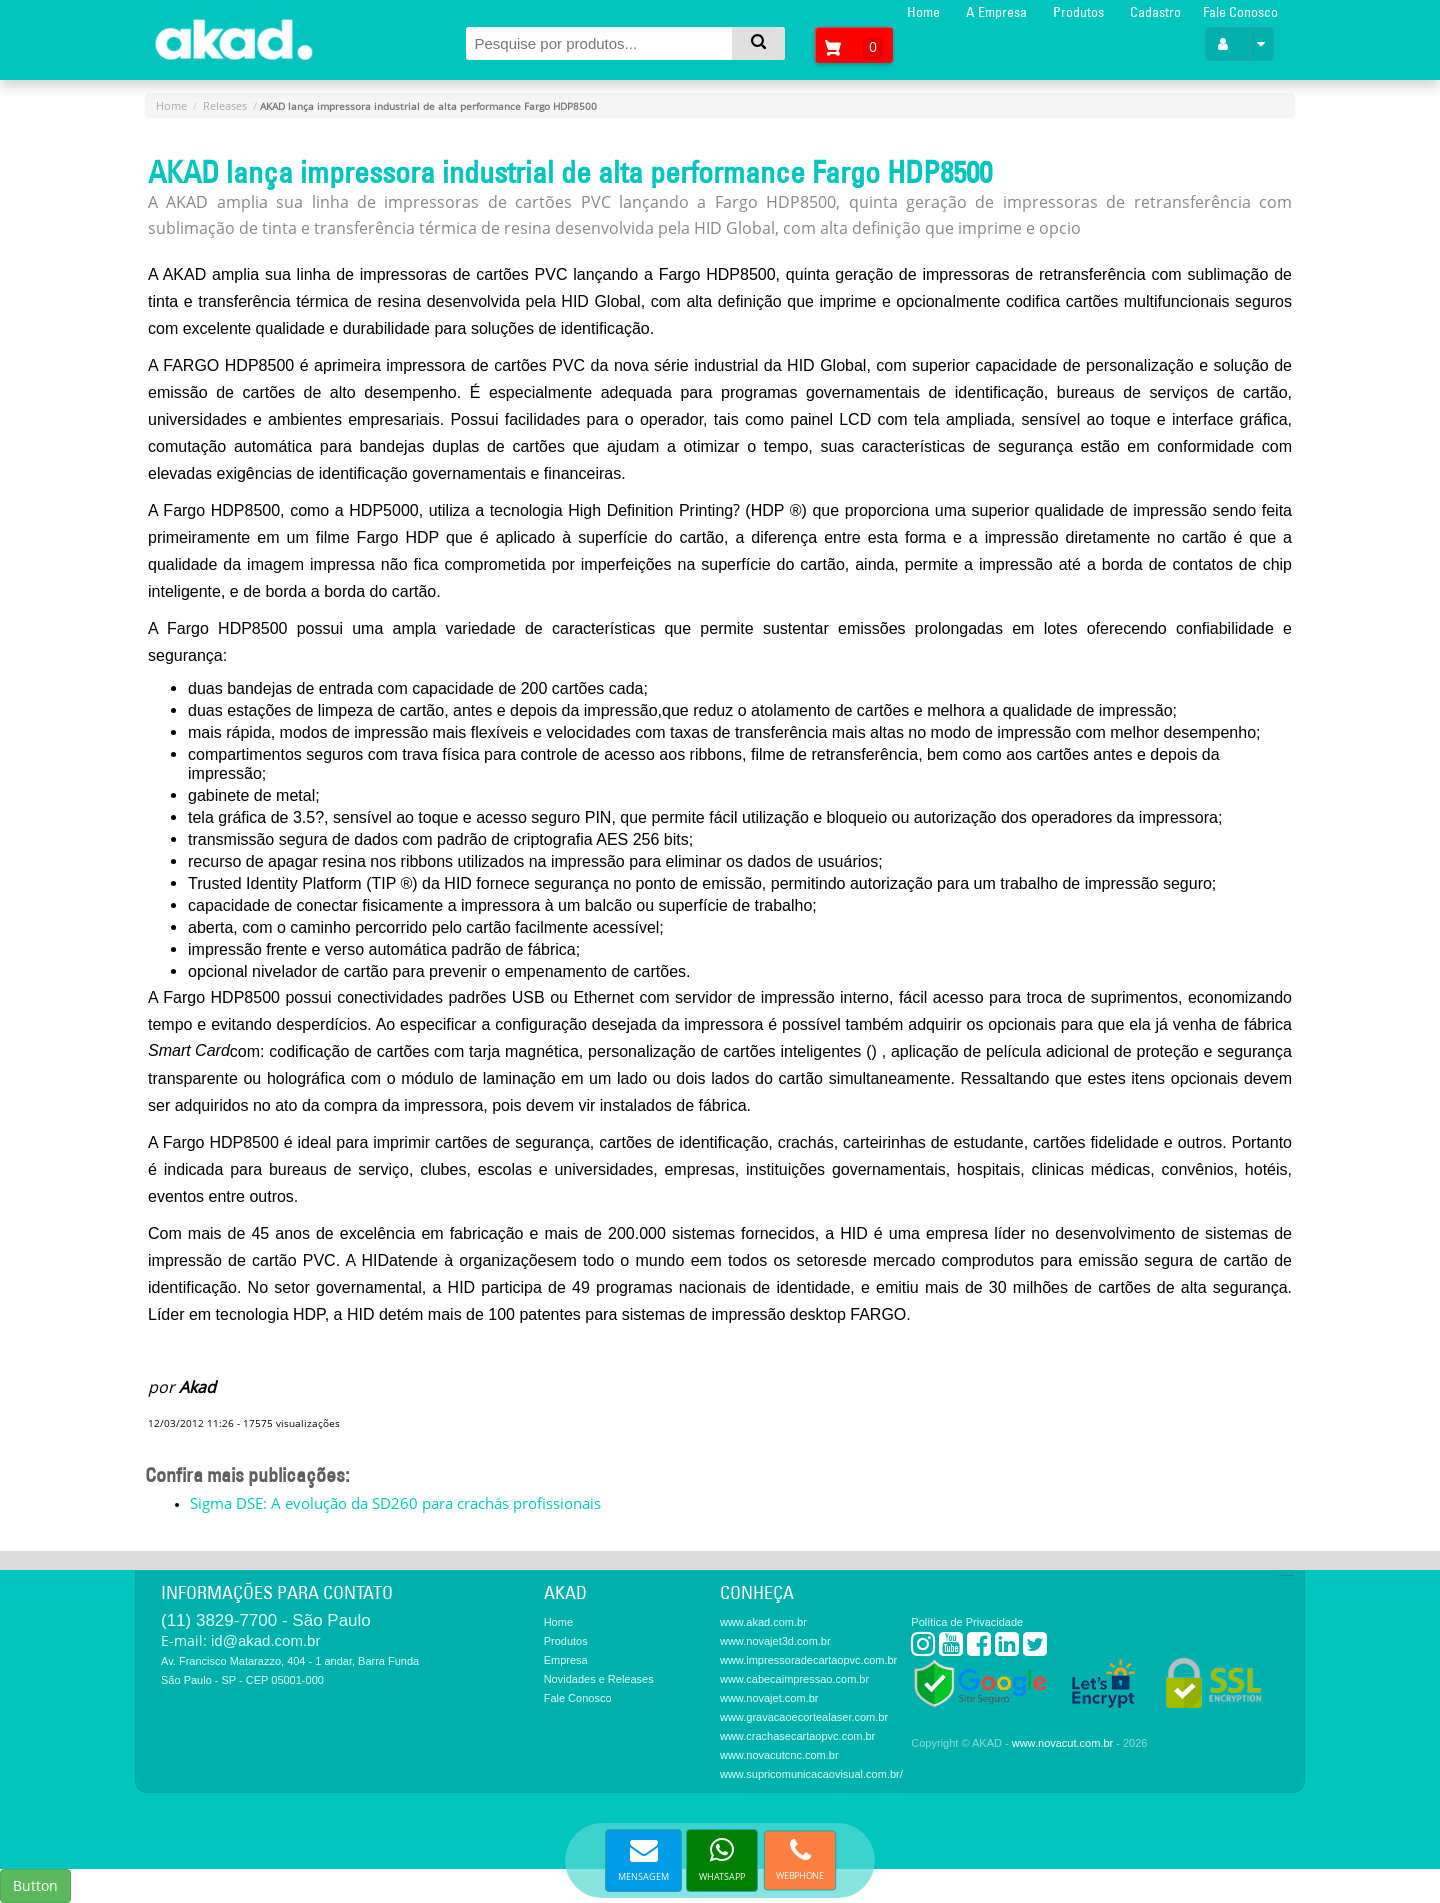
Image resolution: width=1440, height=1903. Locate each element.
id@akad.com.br (265, 1640)
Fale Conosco (1240, 12)
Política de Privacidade (967, 1622)
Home (923, 12)
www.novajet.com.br (769, 1698)
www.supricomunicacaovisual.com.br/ (811, 1774)
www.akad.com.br (763, 1622)
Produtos (1078, 12)
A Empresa (996, 12)
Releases (225, 105)
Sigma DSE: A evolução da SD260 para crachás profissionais (395, 1503)
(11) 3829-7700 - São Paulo (266, 1620)
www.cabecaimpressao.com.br (794, 1679)
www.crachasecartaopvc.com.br (797, 1736)
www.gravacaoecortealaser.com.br (804, 1717)
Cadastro (1155, 12)
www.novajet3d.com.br (775, 1641)
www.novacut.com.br (1062, 1743)
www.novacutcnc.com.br (779, 1755)
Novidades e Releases (599, 1679)
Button (35, 1885)
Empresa (566, 1660)
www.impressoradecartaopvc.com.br (808, 1660)
